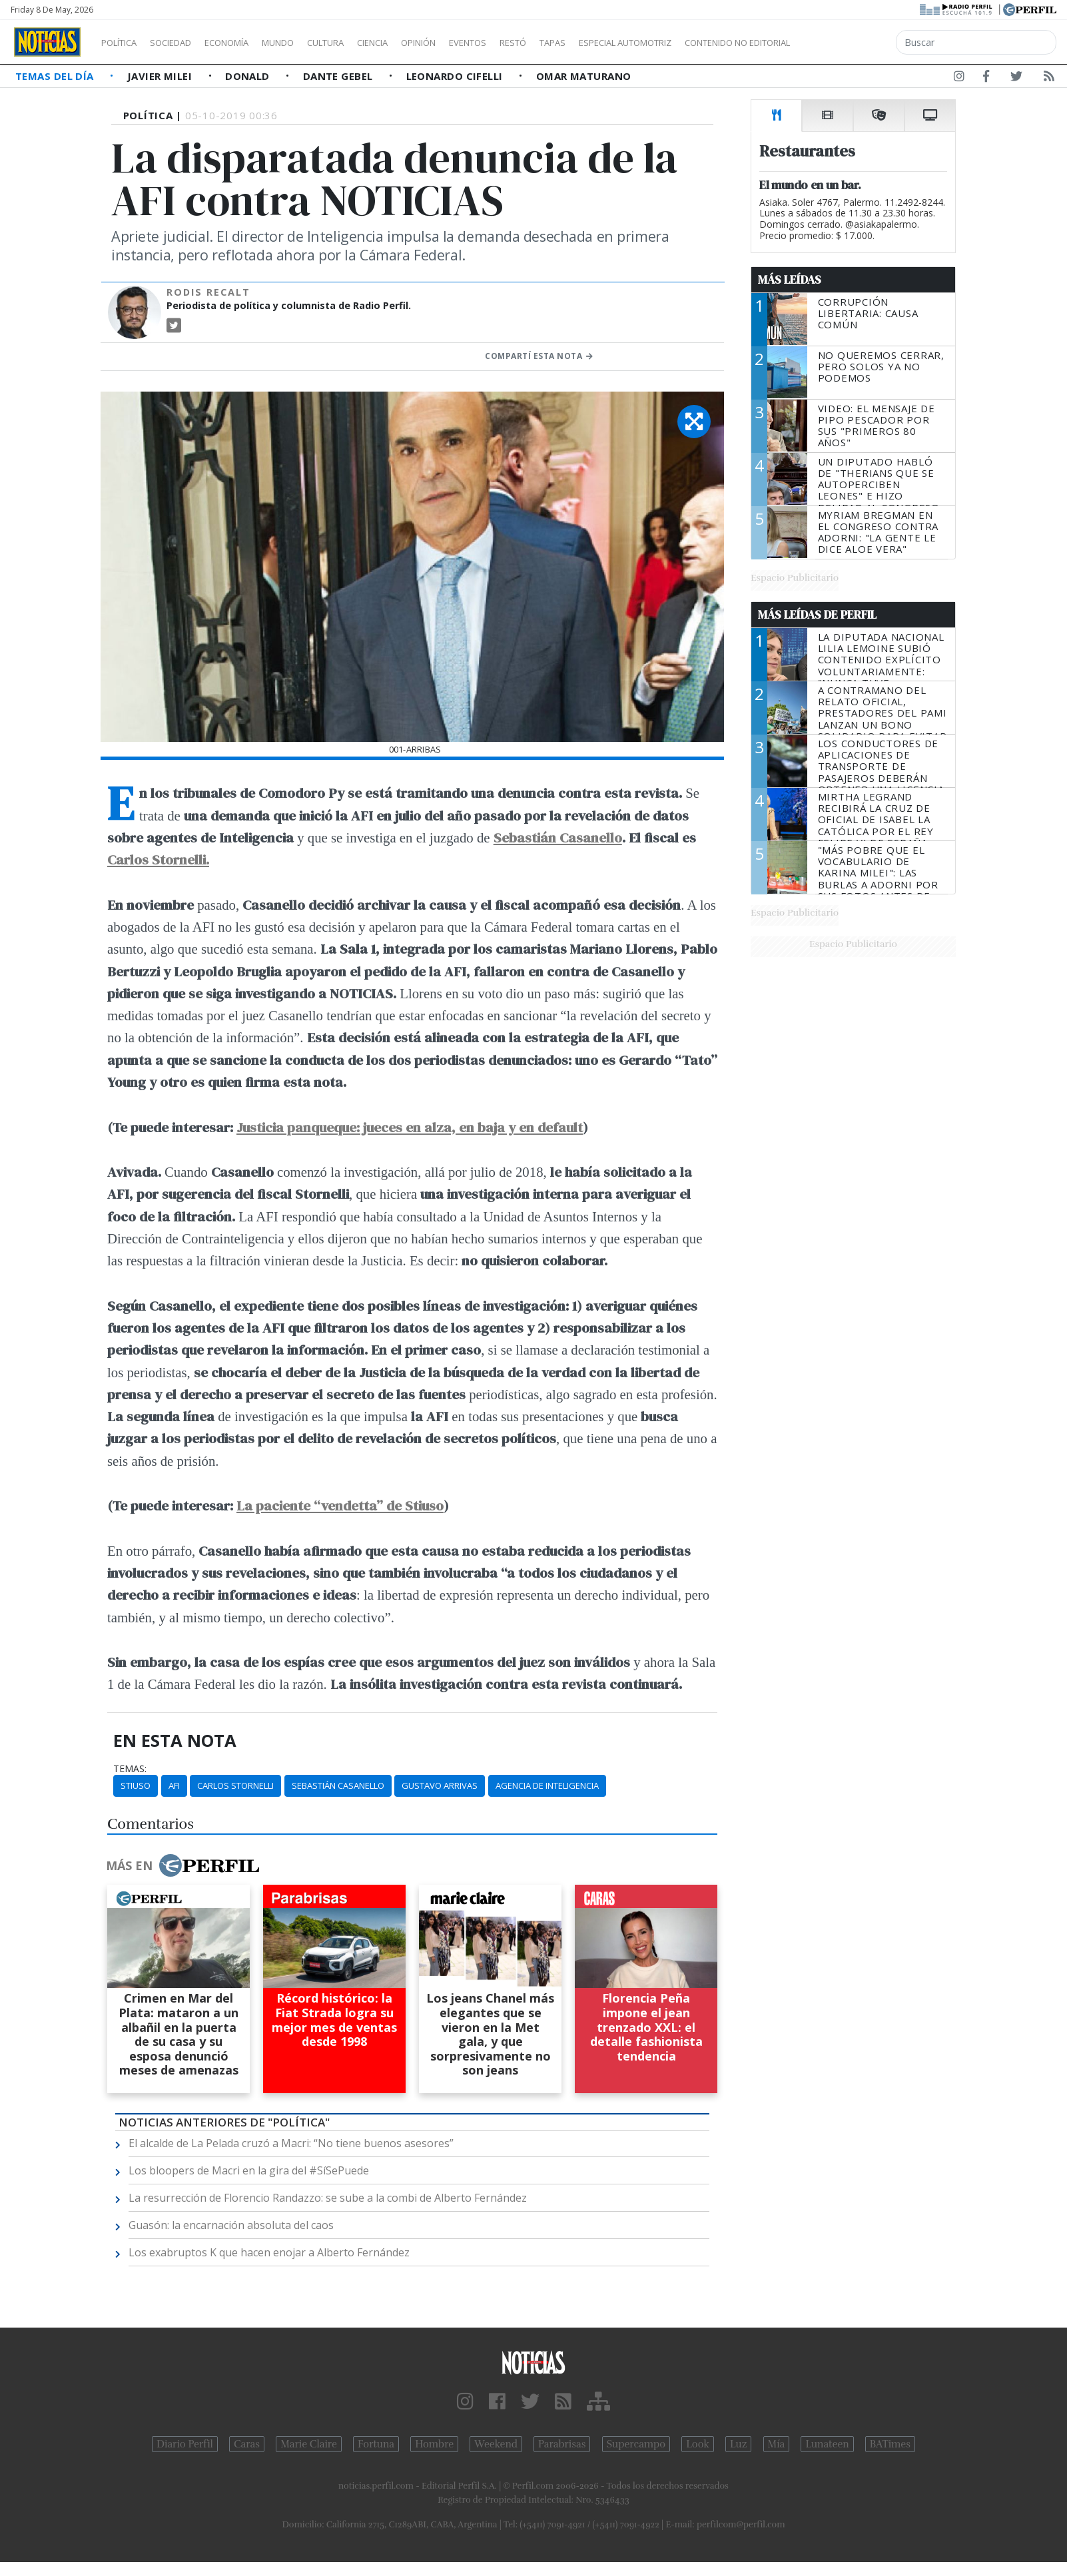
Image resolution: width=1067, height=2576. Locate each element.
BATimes (890, 2444)
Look (697, 2444)
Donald (248, 76)
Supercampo (636, 2444)
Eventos (530, 42)
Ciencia (419, 42)
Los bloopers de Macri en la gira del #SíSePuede (249, 2170)
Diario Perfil (185, 2444)
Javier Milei (161, 76)
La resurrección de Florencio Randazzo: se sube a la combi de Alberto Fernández (328, 2197)
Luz (738, 2444)
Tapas (628, 42)
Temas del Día (56, 76)
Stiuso (136, 1785)
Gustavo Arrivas (440, 1785)
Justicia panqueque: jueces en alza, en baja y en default (409, 1127)
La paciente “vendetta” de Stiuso (340, 1505)
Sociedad (184, 42)
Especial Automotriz (714, 42)
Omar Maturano (583, 76)
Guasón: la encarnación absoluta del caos (231, 2225)
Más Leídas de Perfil (817, 615)
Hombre (434, 2444)
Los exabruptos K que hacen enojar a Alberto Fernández (269, 2252)
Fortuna (376, 2444)
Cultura (363, 42)
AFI (174, 1785)
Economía (249, 42)
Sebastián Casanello (558, 837)
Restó (583, 42)
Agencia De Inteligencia (547, 1785)
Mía (776, 2444)
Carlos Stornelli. (158, 859)
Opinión (473, 42)
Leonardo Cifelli (456, 76)
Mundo (308, 42)
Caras (247, 2444)
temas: (130, 1769)
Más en (182, 1865)
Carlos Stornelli (235, 1785)
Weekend (496, 2444)
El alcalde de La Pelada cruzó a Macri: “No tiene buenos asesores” (291, 2143)
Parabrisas (561, 2444)
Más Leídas (789, 280)
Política (124, 42)
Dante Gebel (339, 76)
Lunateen (827, 2444)
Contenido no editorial (851, 42)
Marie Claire (308, 2444)
